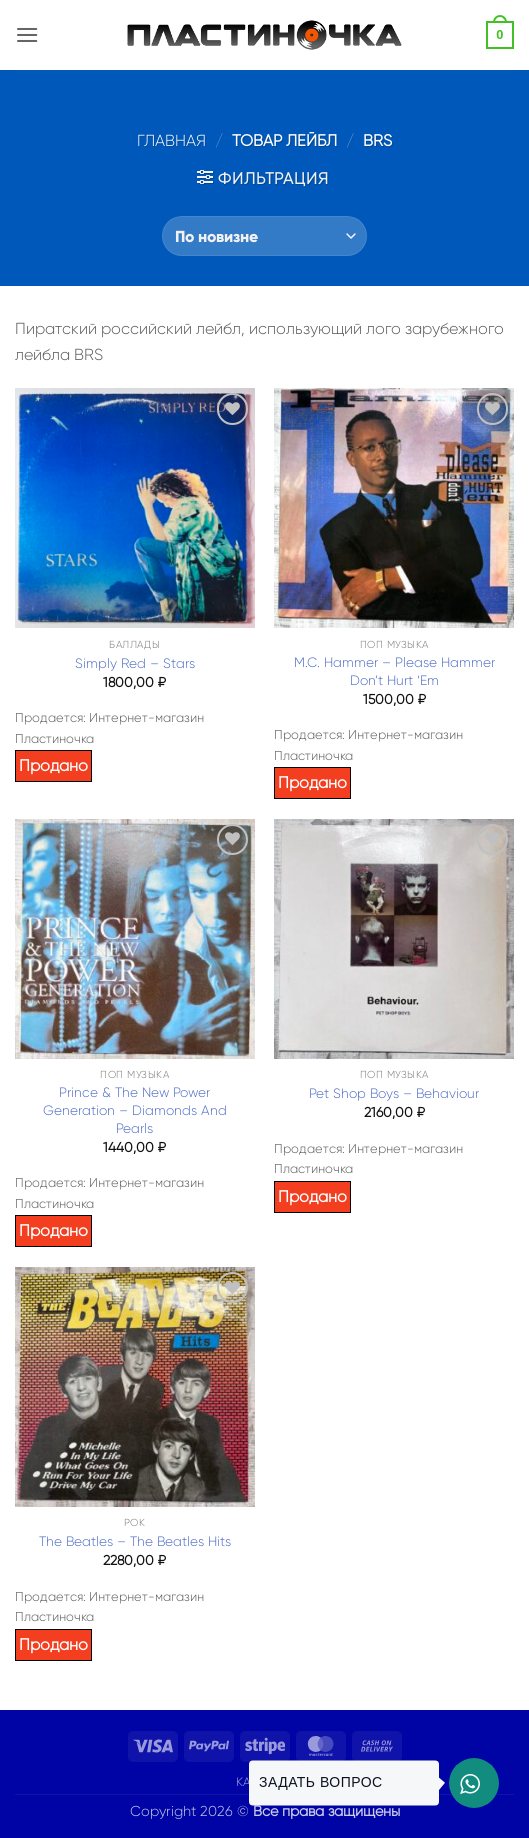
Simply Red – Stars (135, 663)
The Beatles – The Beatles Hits (135, 1541)
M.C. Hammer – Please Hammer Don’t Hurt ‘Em (394, 671)
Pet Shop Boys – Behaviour (394, 1093)
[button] (27, 34)
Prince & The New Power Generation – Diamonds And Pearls (135, 1110)
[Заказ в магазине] (264, 236)
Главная (171, 140)
